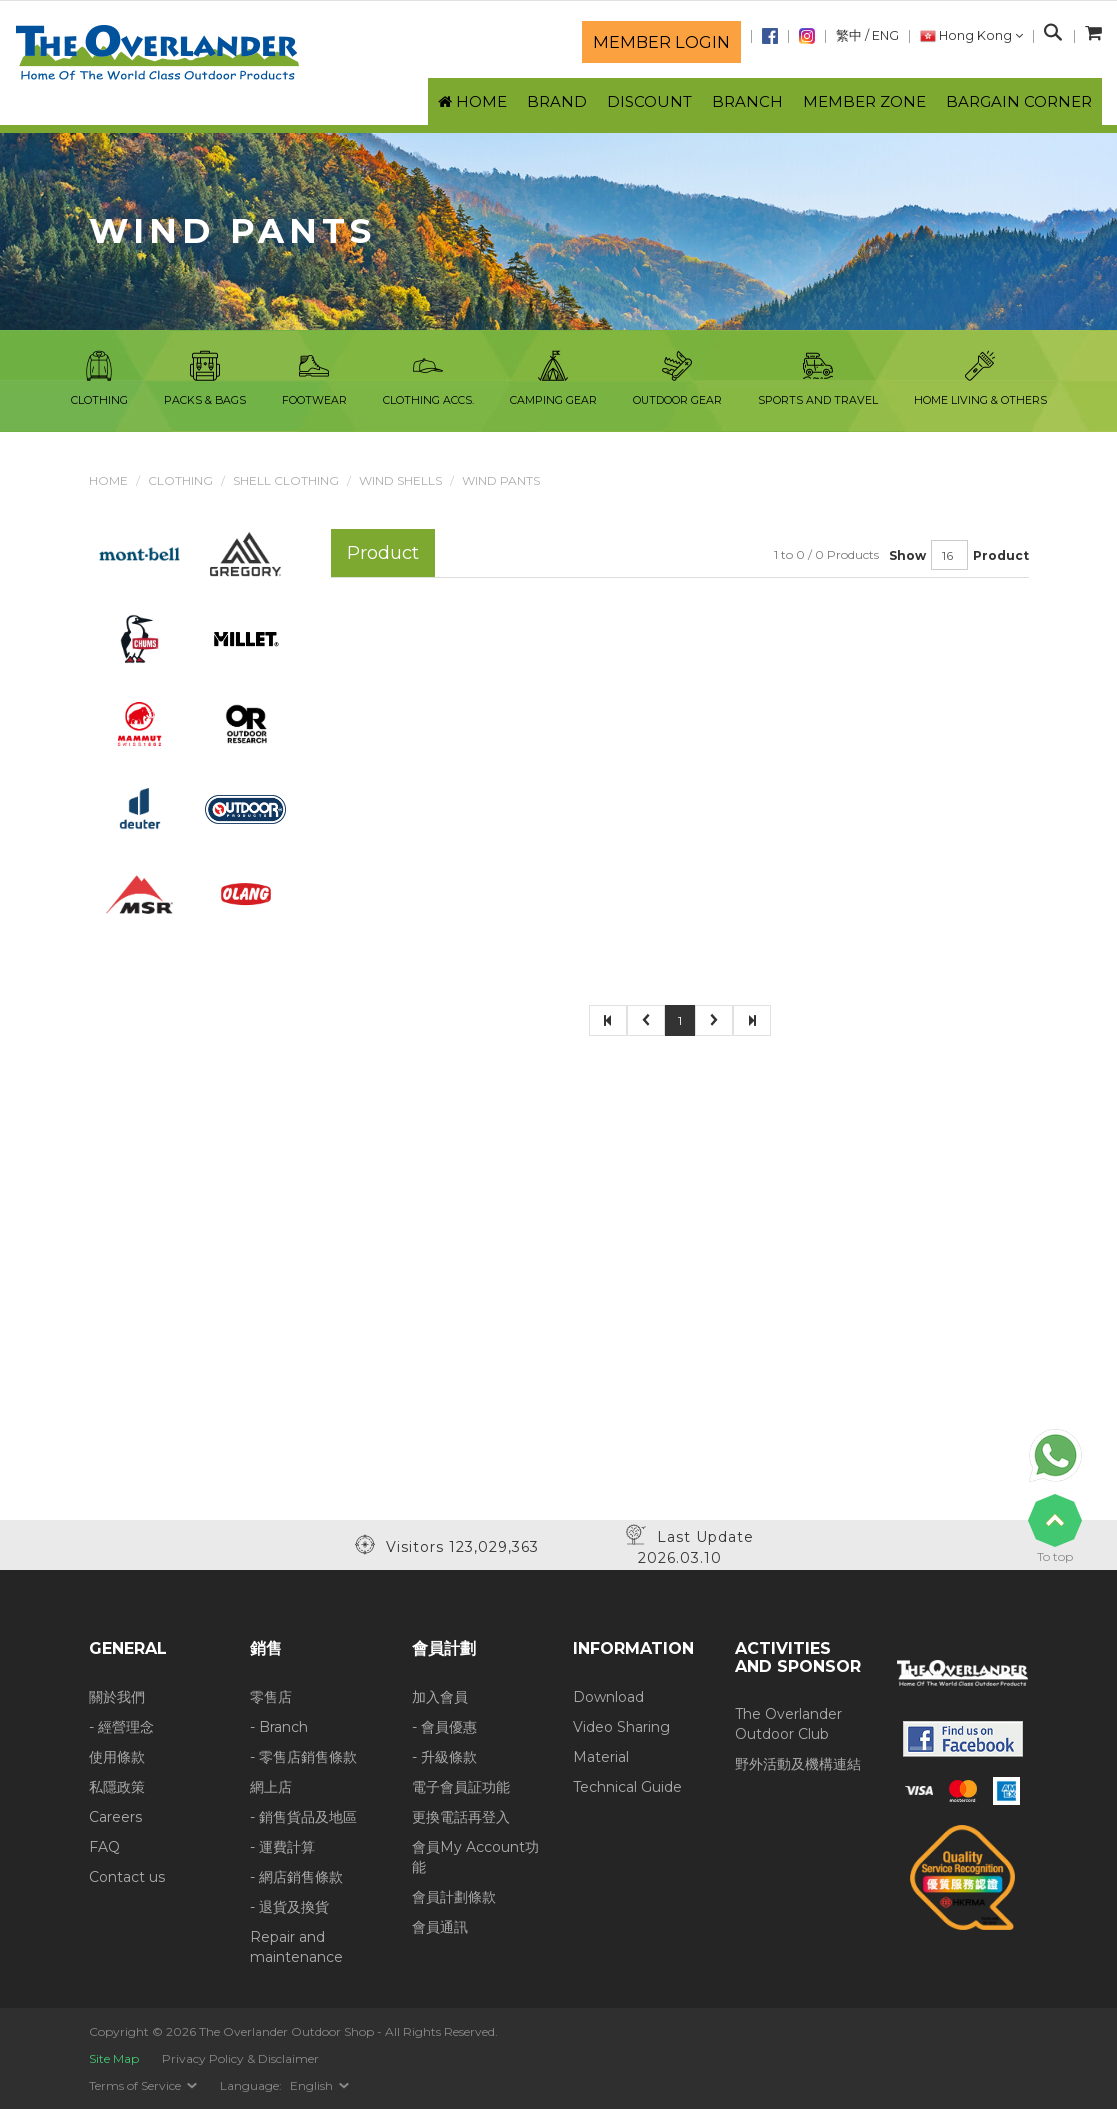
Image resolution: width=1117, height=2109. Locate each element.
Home (108, 480)
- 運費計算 (282, 1847)
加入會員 (440, 1697)
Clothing (180, 480)
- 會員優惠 (444, 1727)
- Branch (279, 1727)
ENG (885, 35)
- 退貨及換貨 (289, 1907)
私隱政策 (117, 1787)
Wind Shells (400, 480)
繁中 (849, 35)
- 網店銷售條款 (296, 1877)
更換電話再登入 (461, 1817)
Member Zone (864, 101)
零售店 (271, 1697)
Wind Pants (501, 480)
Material (601, 1757)
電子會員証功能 (461, 1787)
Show (907, 555)
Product (1001, 555)
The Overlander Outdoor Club (788, 1724)
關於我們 (117, 1697)
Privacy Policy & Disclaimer (240, 2058)
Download (608, 1697)
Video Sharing (621, 1727)
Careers (115, 1817)
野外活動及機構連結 (798, 1764)
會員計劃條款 (454, 1897)
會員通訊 (440, 1927)
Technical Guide (627, 1787)
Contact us (127, 1877)
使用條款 (117, 1757)
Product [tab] (383, 552)
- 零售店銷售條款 (303, 1757)
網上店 (271, 1787)
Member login (661, 42)
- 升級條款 (444, 1757)
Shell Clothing (286, 480)
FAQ (104, 1847)
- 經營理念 (121, 1727)
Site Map (114, 2058)
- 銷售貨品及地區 (303, 1817)
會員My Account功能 (475, 1857)
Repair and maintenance (296, 1947)
